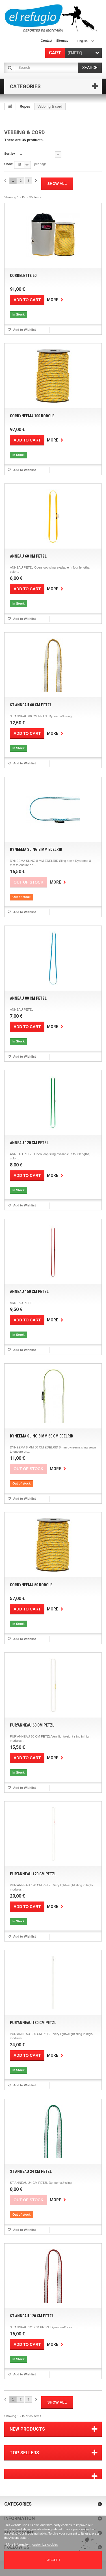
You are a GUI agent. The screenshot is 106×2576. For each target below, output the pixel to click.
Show (8, 164)
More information (18, 2544)
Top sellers (24, 2452)
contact (46, 40)
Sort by (9, 153)
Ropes (25, 106)
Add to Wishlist (24, 329)
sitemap (62, 40)
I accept (53, 2560)
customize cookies (45, 2544)
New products (27, 2429)
